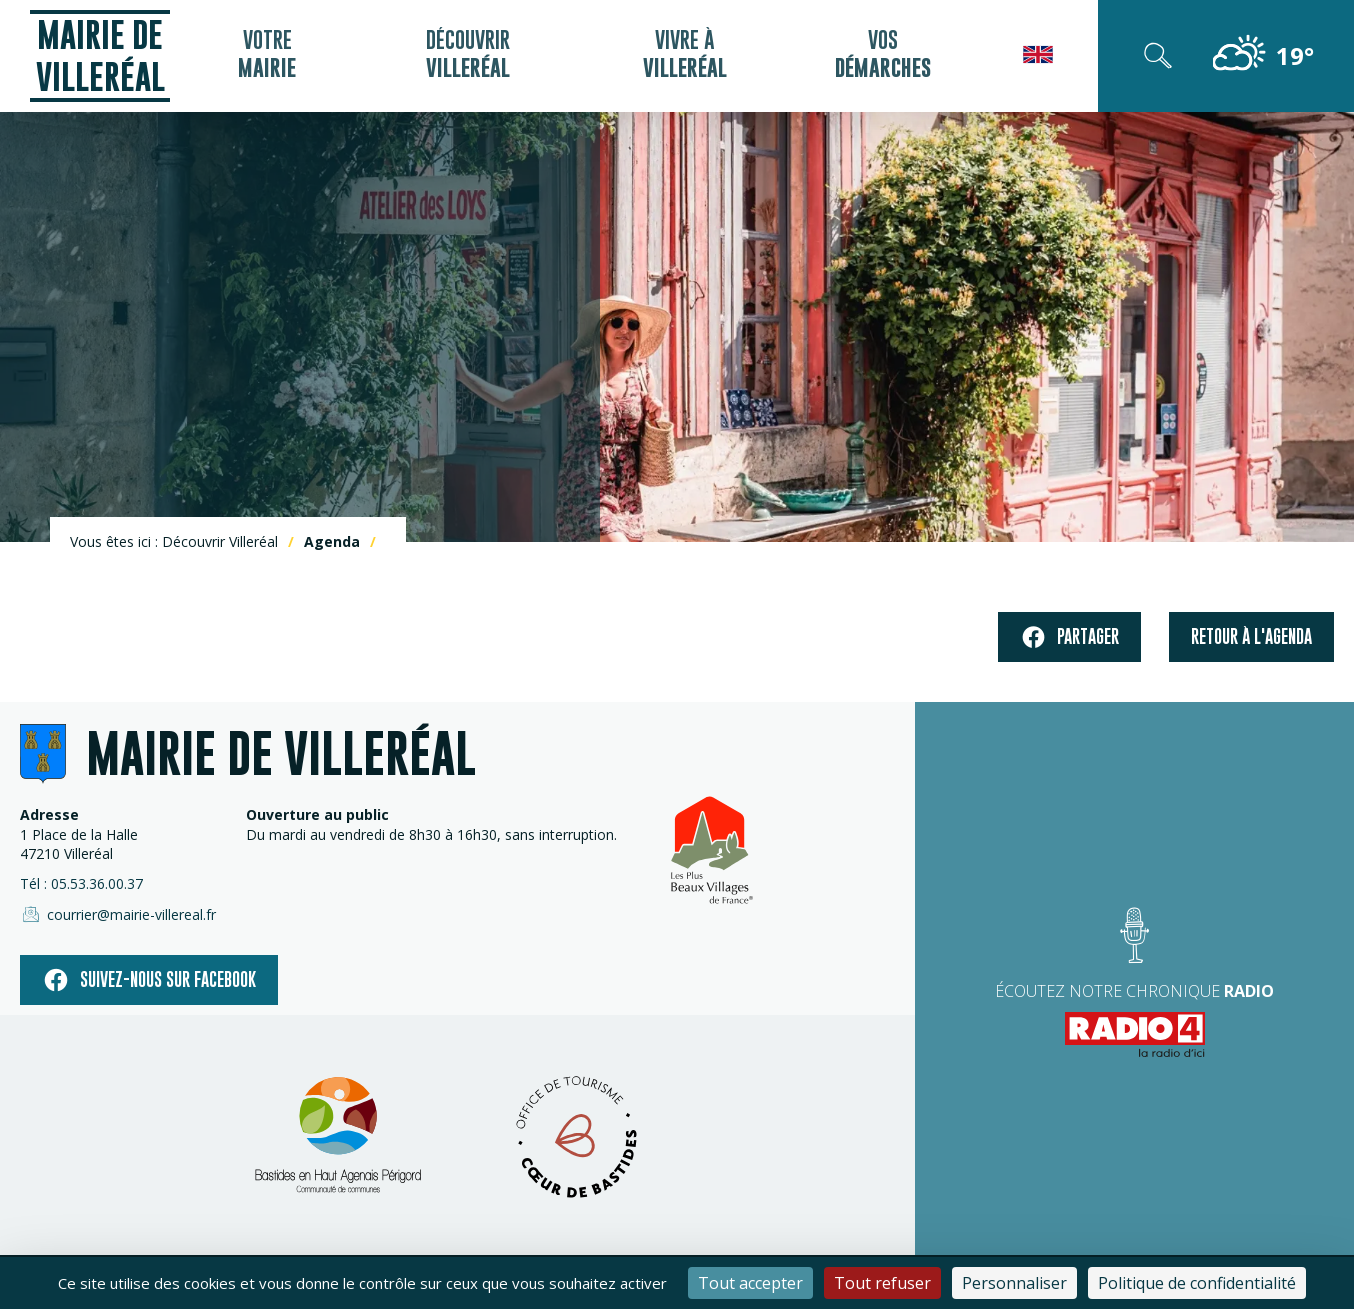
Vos (879, 56)
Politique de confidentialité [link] (1197, 1283)
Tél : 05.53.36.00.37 (81, 883)
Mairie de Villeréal (100, 55)
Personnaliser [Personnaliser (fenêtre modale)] (1014, 1283)
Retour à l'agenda (1251, 636)
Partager (1069, 637)
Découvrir (466, 56)
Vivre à (682, 56)
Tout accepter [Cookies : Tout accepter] (750, 1283)
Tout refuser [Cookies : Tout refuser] (882, 1283)
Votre (267, 56)
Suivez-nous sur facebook (149, 980)
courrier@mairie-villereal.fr (118, 914)
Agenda (332, 541)
